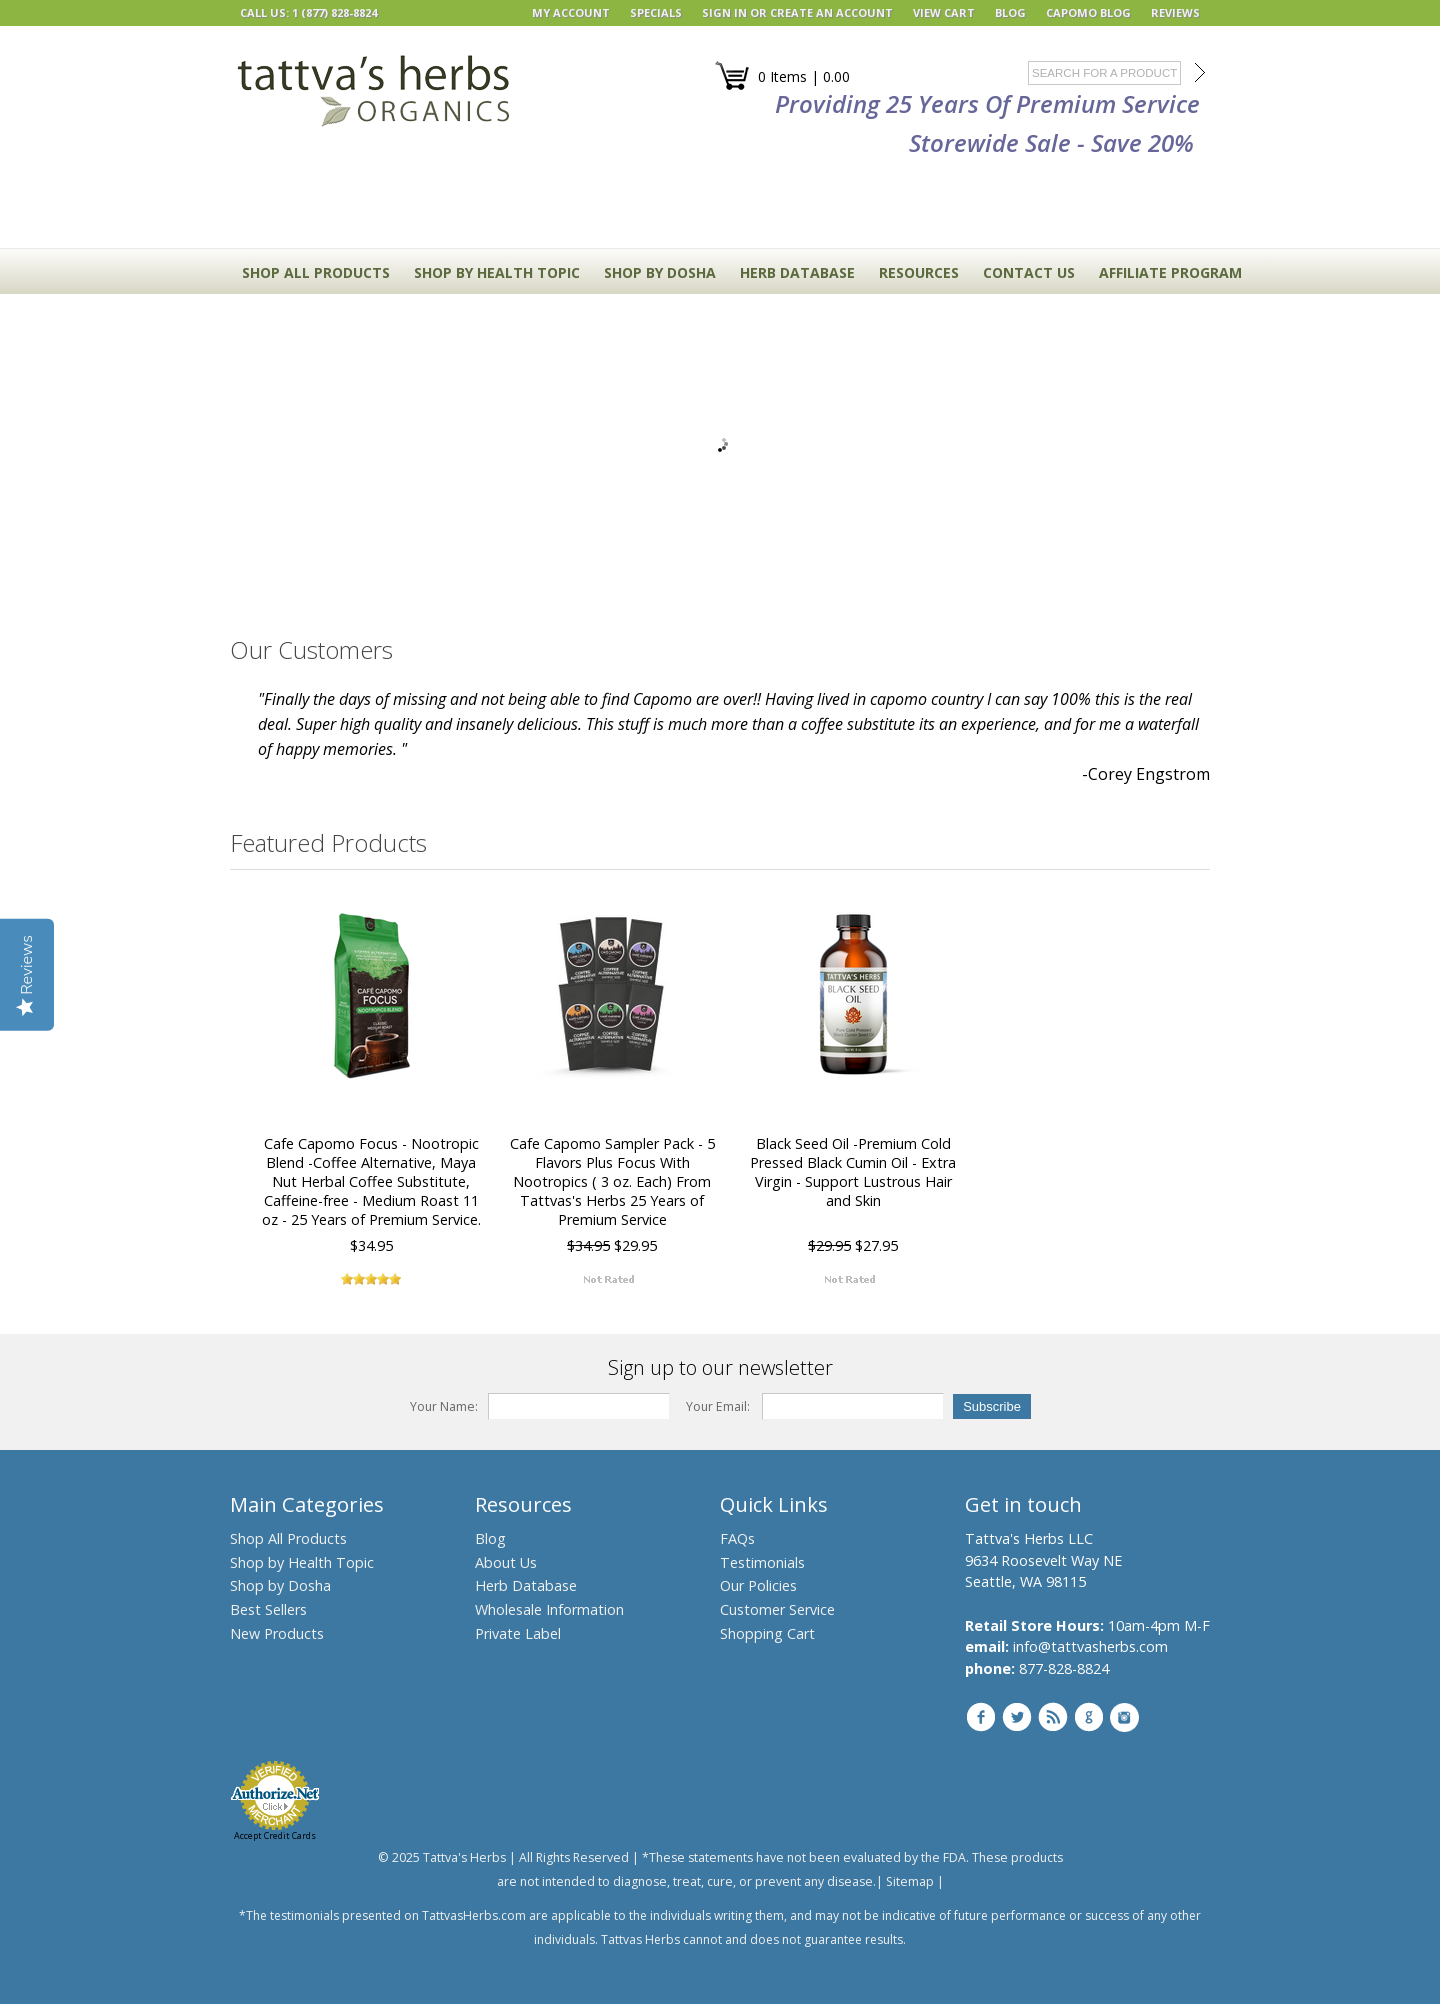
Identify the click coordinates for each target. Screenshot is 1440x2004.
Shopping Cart (767, 1633)
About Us (506, 1562)
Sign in (724, 12)
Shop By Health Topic (497, 272)
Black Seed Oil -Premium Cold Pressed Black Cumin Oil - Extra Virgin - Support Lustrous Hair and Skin (853, 1172)
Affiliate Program (1170, 272)
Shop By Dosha (660, 272)
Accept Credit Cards (275, 1835)
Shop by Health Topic (302, 1562)
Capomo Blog (1088, 12)
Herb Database (526, 1585)
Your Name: (444, 1406)
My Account (571, 12)
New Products (277, 1633)
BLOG (1010, 12)
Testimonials (762, 1562)
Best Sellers (268, 1609)
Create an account (831, 12)
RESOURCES (919, 272)
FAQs (737, 1538)
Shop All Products (316, 272)
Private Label (518, 1633)
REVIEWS (1175, 12)
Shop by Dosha (280, 1585)
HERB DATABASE (797, 272)
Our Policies (758, 1585)
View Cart (944, 12)
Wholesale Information (549, 1609)
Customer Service (777, 1609)
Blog (490, 1538)
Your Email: (718, 1406)
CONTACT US (1029, 272)
